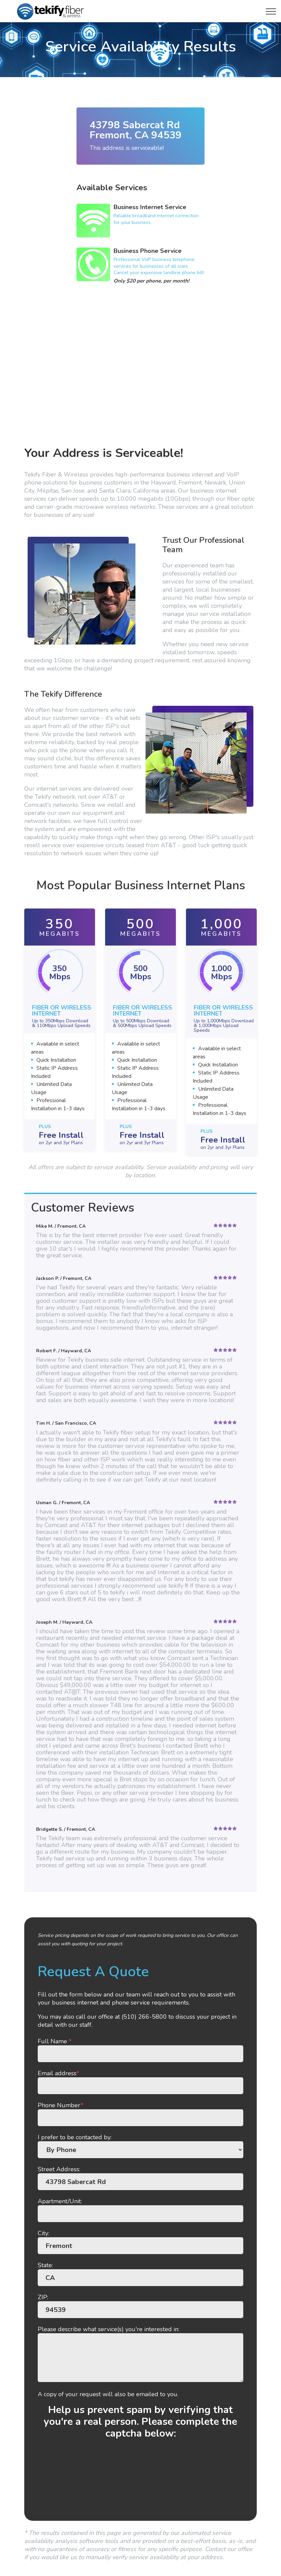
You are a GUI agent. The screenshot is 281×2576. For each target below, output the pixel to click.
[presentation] (140, 2482)
